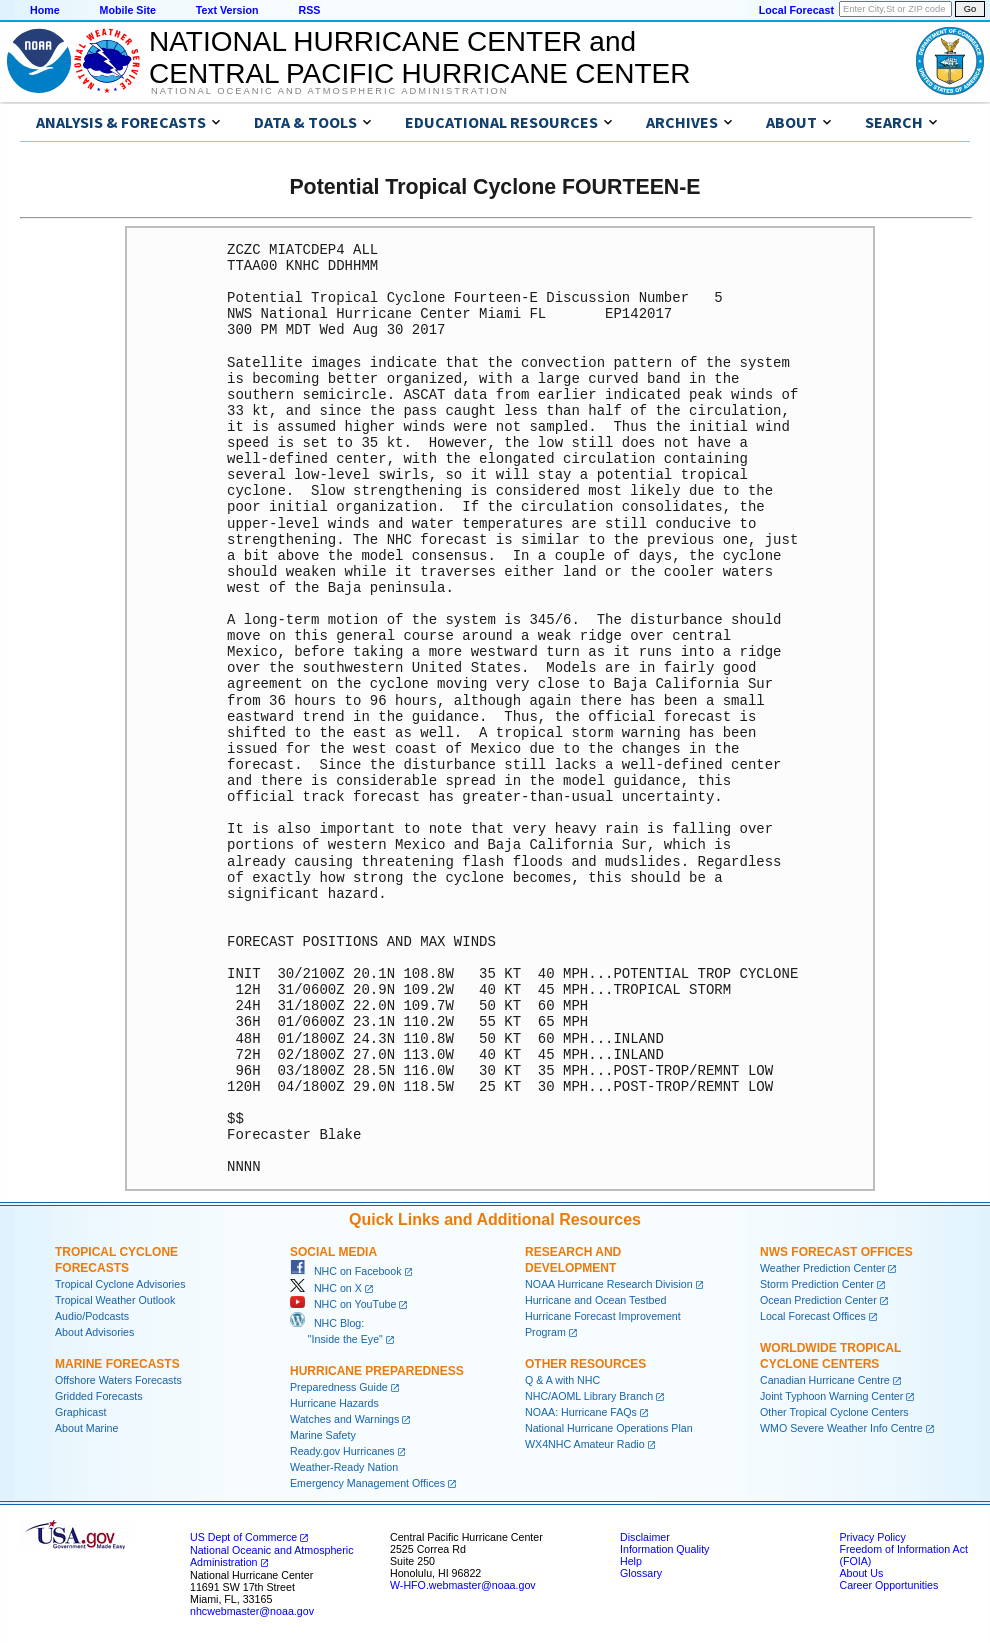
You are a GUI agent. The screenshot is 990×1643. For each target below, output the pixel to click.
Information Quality (664, 1549)
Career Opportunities (888, 1585)
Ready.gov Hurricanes (342, 1451)
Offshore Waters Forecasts (118, 1380)
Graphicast (81, 1412)
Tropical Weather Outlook (115, 1300)
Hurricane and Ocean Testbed (595, 1300)
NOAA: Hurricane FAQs (581, 1412)
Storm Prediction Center (817, 1284)
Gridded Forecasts (99, 1396)
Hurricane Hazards (334, 1403)
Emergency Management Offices (367, 1483)
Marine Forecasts (117, 1364)
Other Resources (585, 1364)
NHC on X (326, 1288)
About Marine (86, 1428)
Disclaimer (645, 1537)
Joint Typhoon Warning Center (831, 1396)
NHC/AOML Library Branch (589, 1396)
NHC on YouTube (343, 1304)
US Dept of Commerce (243, 1537)
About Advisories (94, 1332)
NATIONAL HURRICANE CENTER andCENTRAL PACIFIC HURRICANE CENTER (419, 57)
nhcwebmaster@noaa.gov (252, 1611)
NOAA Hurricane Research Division (609, 1284)
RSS (309, 10)
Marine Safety (323, 1435)
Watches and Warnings (344, 1419)
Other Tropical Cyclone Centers (834, 1412)
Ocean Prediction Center (818, 1300)
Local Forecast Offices (813, 1316)
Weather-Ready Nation (344, 1467)
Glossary (641, 1573)
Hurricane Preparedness (377, 1371)
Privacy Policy (872, 1537)
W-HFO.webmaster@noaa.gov (463, 1585)
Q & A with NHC (562, 1380)
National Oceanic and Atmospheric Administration (329, 91)
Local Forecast (796, 10)
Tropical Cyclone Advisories (120, 1284)
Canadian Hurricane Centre (825, 1380)
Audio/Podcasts (92, 1316)
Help (631, 1561)
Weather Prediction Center (822, 1268)
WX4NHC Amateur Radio (585, 1444)
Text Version (227, 10)
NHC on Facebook (346, 1271)
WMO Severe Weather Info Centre (841, 1428)
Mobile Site (128, 10)
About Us (861, 1573)
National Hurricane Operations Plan (609, 1428)
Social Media (333, 1252)
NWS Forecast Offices (836, 1252)
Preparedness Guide (339, 1387)
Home (45, 10)
